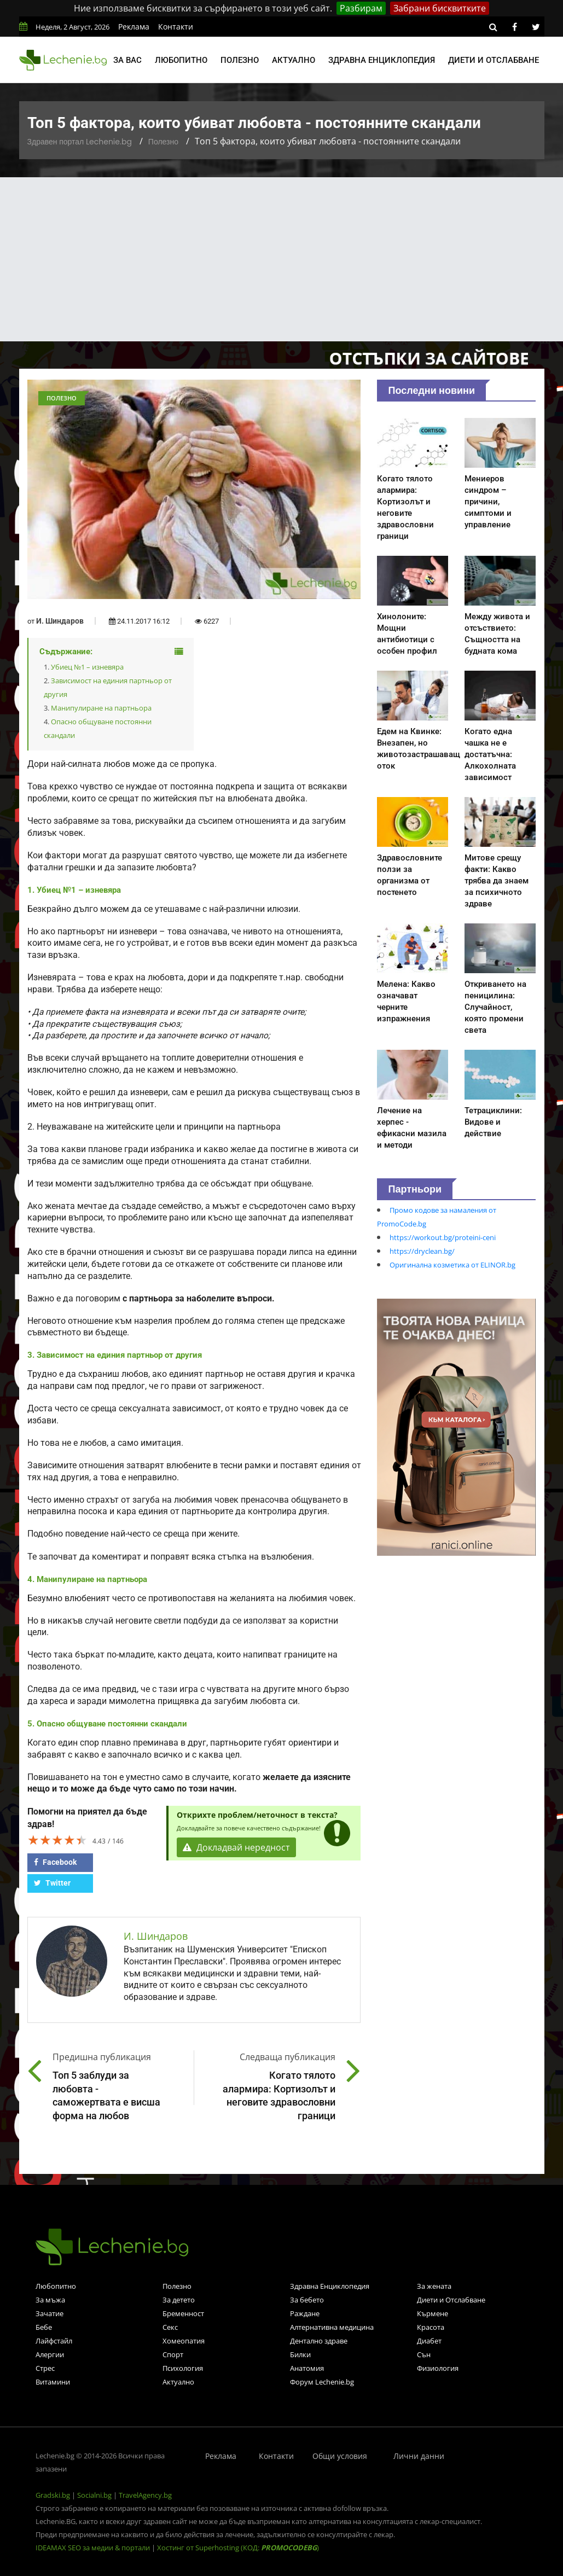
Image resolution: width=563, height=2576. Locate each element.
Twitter (52, 1883)
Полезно (239, 60)
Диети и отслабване (493, 60)
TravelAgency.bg (145, 2495)
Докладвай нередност (236, 1847)
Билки (300, 2354)
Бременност (183, 2313)
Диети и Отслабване (451, 2300)
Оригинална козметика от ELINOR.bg (452, 1265)
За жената (434, 2286)
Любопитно (181, 60)
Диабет (429, 2341)
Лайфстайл (54, 2341)
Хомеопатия (183, 2341)
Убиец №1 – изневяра (87, 667)
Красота (430, 2327)
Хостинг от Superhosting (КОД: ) (238, 2547)
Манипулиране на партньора (101, 708)
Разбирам (361, 8)
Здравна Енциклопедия (329, 2286)
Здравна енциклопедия (381, 60)
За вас (127, 60)
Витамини (53, 2382)
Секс (170, 2327)
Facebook (55, 1862)
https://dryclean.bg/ (422, 1251)
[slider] (57, 1839)
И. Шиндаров (60, 621)
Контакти (175, 26)
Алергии (50, 2354)
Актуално (293, 60)
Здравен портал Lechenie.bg (79, 141)
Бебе (44, 2327)
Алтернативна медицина (332, 2327)
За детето (178, 2300)
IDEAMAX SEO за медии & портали (94, 2547)
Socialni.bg (94, 2495)
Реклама (133, 26)
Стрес (45, 2368)
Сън (424, 2354)
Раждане (305, 2313)
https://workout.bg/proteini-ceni (443, 1237)
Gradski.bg (53, 2495)
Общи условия (339, 2456)
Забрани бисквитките (439, 8)
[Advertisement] (281, 259)
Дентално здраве (318, 2341)
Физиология (437, 2368)
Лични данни (418, 2456)
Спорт (172, 2354)
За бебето (307, 2300)
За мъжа (50, 2300)
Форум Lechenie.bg (322, 2382)
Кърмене (432, 2313)
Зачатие (49, 2313)
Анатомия (307, 2368)
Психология (182, 2368)
